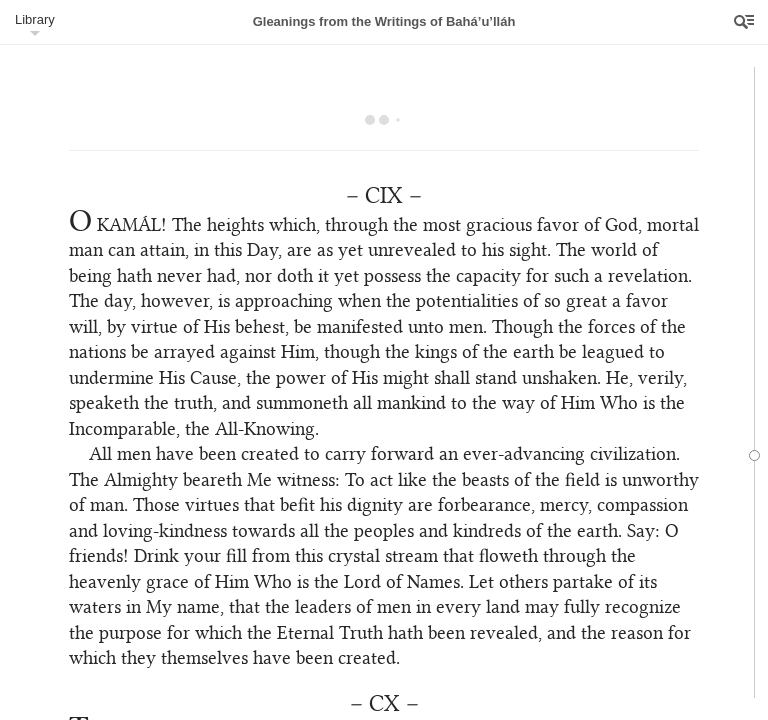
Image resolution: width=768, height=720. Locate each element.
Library (35, 19)
